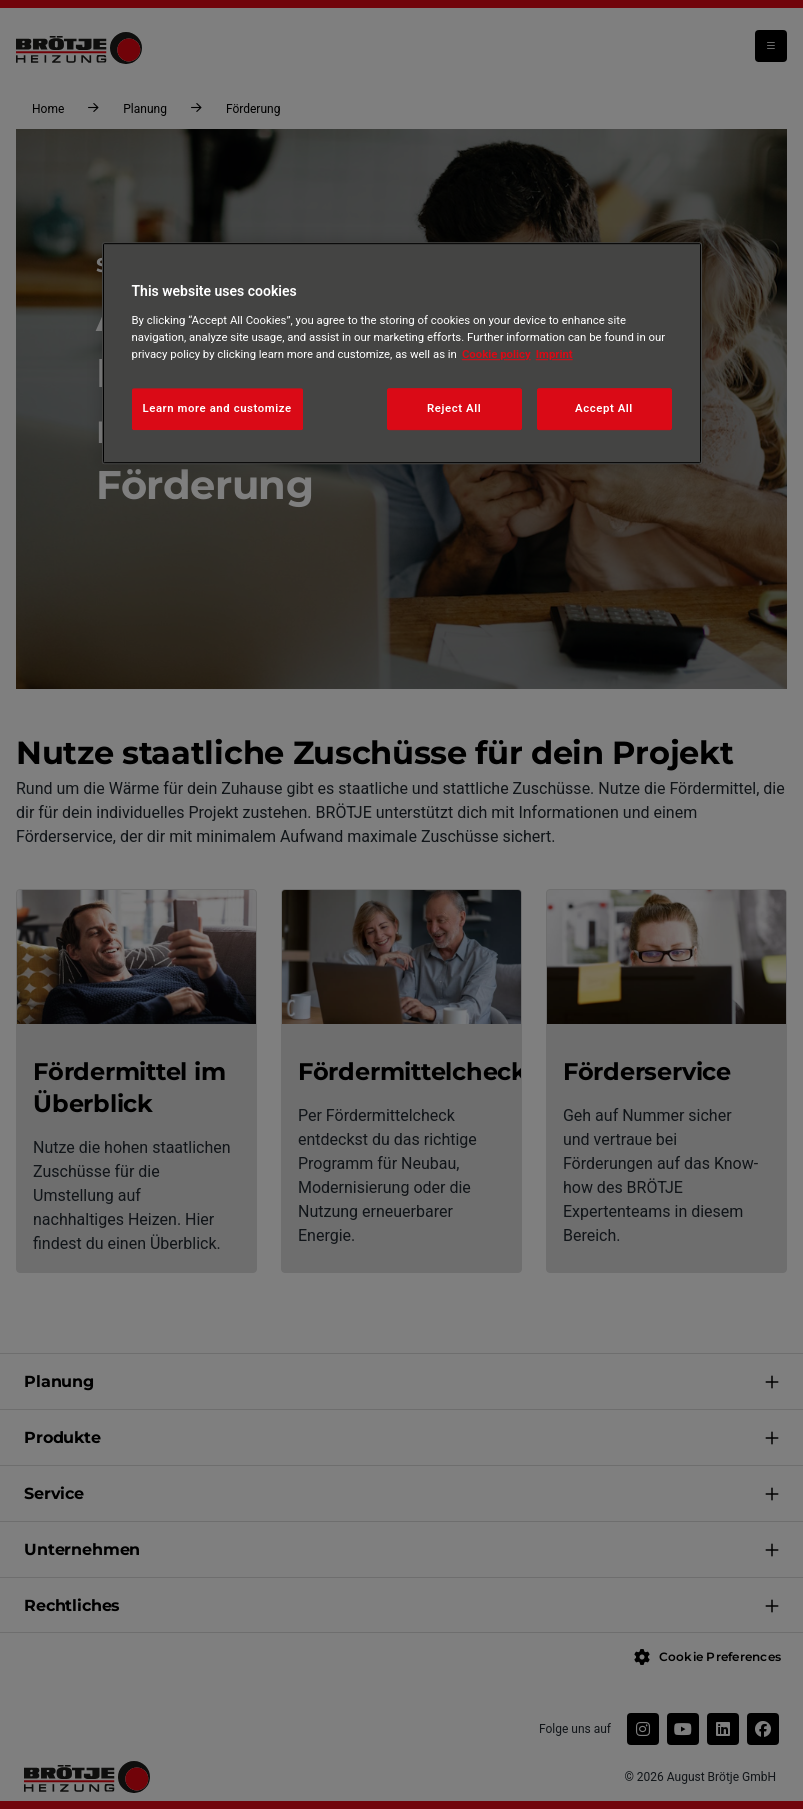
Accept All (604, 408)
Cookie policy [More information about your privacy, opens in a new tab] (496, 354)
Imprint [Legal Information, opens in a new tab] (554, 354)
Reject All (454, 408)
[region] (402, 354)
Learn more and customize (217, 408)
